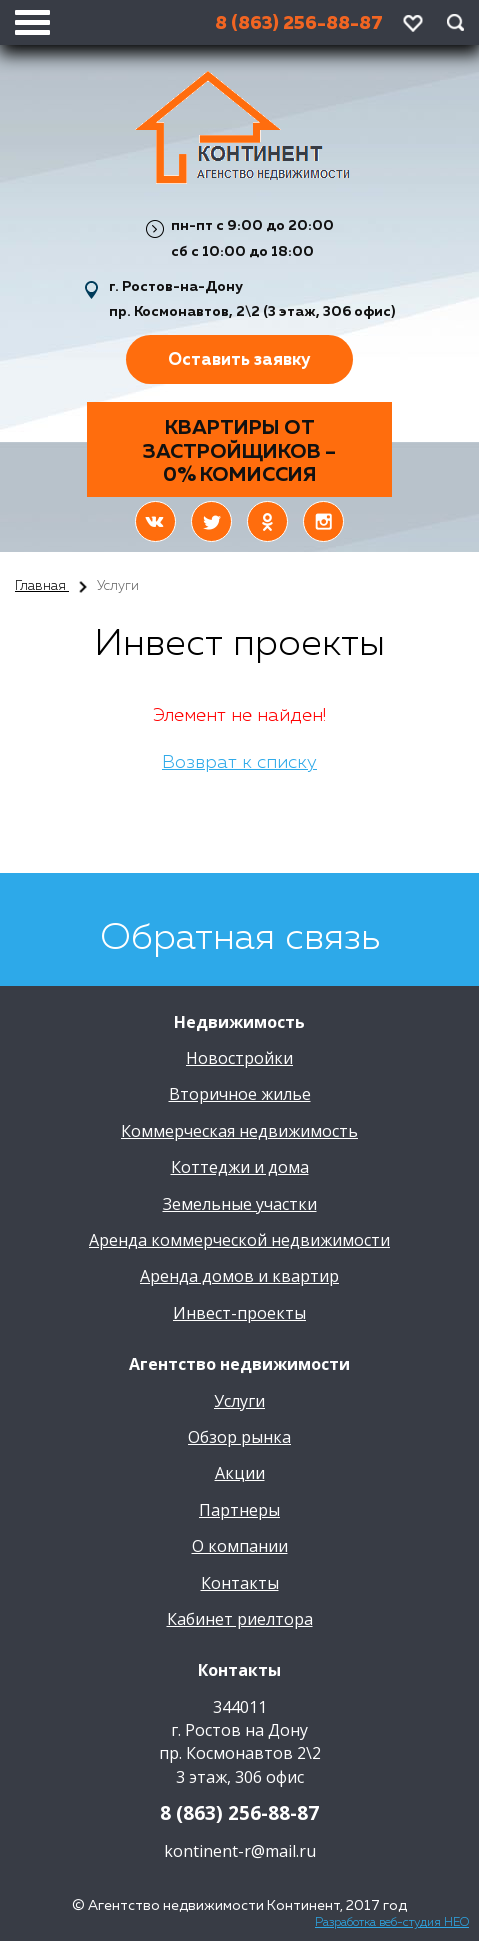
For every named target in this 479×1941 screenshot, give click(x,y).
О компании (240, 1546)
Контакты (240, 1583)
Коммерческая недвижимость (239, 1131)
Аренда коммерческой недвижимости (239, 1240)
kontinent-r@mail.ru (240, 1851)
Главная (42, 586)
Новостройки (239, 1058)
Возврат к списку (239, 763)
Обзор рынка (239, 1437)
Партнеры (239, 1510)
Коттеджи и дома (240, 1167)
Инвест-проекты (239, 1313)
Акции (240, 1473)
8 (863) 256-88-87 (239, 1813)
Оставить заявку (239, 360)
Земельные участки (240, 1204)
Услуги (239, 1401)
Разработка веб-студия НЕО (392, 1923)
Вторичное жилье (240, 1094)
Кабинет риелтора (240, 1619)
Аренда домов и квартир (239, 1276)
